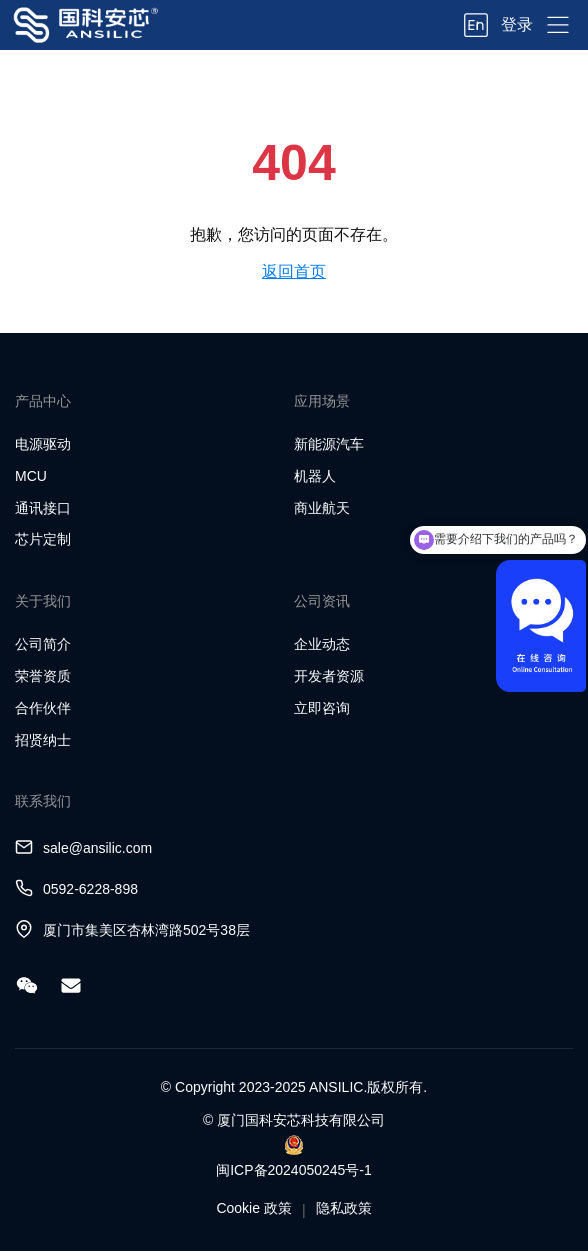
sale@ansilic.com (97, 848)
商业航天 (322, 508)
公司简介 (43, 644)
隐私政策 (344, 1208)
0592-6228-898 (90, 889)
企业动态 (322, 644)
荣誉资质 (43, 676)
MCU (31, 476)
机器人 (315, 476)
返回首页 (294, 271)
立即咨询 (322, 708)
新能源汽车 (329, 444)
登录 (517, 24)
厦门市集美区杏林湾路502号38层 (146, 930)
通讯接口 (43, 508)
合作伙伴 (43, 708)
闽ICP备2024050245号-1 (294, 1170)
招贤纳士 (43, 740)
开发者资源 (329, 676)
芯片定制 (43, 539)
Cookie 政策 (253, 1208)
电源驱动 (43, 444)
